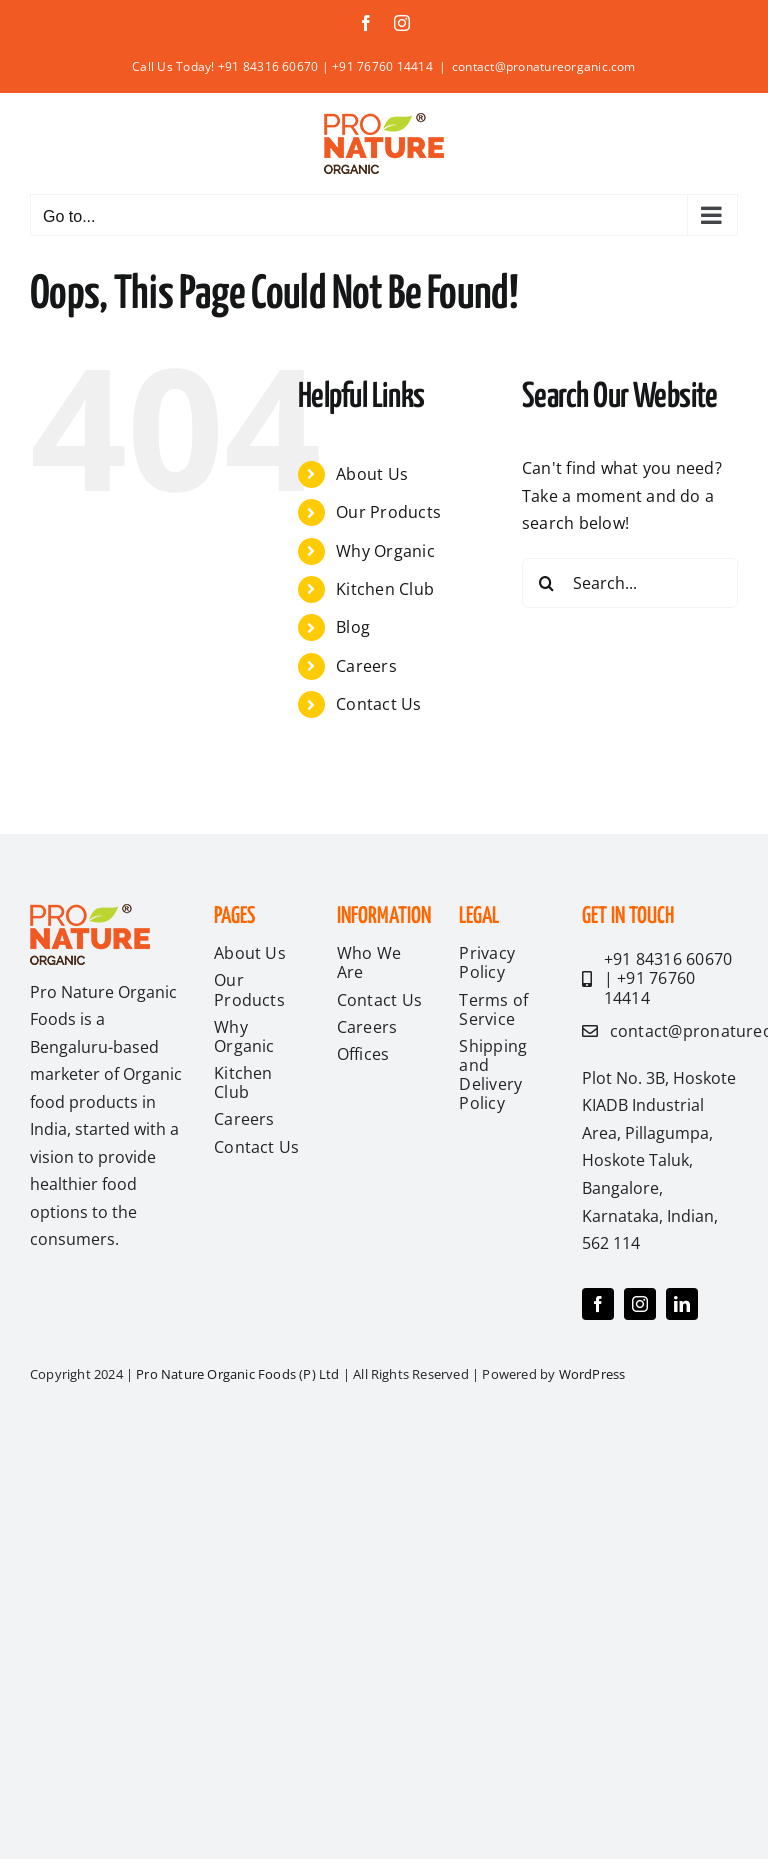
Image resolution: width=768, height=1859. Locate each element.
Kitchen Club (385, 589)
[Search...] (630, 583)
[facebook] (598, 1304)
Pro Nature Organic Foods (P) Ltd (239, 1374)
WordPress (592, 1374)
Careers (366, 666)
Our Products (388, 512)
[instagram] (640, 1304)
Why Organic (385, 551)
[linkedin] (682, 1304)
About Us (372, 474)
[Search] (547, 583)
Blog (353, 627)
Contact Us (378, 704)
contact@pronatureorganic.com (544, 66)
